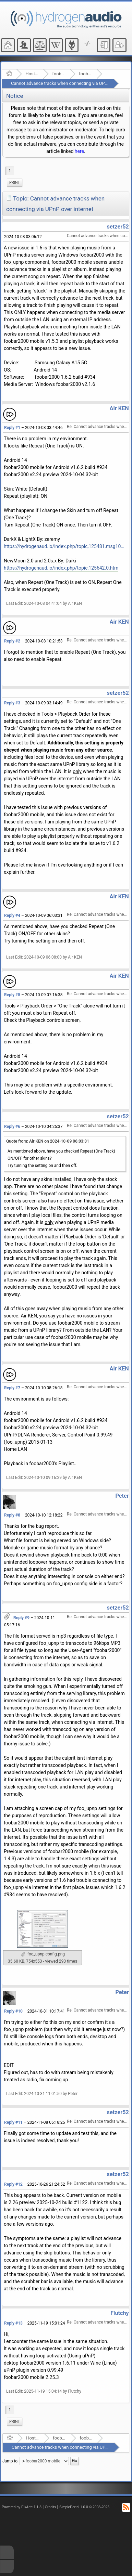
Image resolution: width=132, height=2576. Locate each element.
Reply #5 (12, 994)
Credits (50, 2507)
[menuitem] (14, 183)
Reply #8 (12, 1515)
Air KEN (119, 408)
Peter (122, 1496)
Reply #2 (12, 641)
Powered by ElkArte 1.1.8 (21, 2507)
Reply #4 (12, 915)
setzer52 (118, 226)
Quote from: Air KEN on (47, 1141)
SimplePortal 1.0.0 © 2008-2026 (84, 2507)
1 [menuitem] (10, 170)
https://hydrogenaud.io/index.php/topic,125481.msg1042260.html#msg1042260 (65, 546)
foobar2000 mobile (85, 73)
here (79, 151)
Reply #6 (12, 1126)
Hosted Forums (32, 73)
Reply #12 (13, 2184)
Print (14, 182)
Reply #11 (13, 2122)
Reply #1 (12, 427)
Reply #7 (12, 1387)
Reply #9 (21, 1617)
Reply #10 (13, 2011)
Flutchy (119, 2313)
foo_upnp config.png (43, 1954)
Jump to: (10, 2461)
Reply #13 (13, 2323)
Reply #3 (12, 703)
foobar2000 (58, 73)
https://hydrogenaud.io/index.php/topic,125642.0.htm (61, 568)
